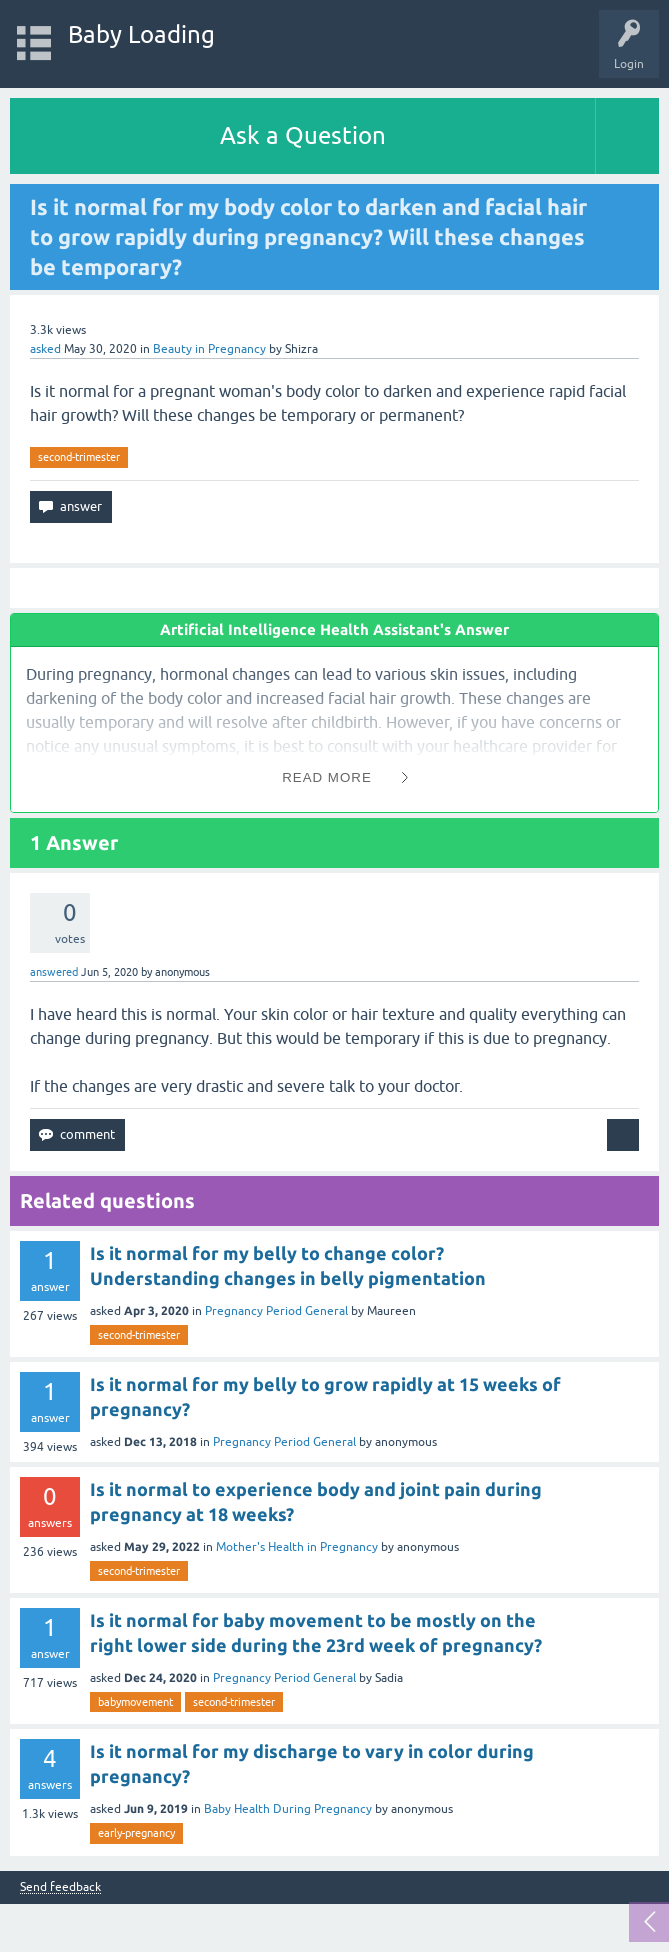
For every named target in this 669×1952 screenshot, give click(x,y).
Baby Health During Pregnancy (288, 1809)
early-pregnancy (136, 1833)
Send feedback (60, 1887)
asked (45, 349)
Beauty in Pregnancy (209, 349)
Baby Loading (141, 34)
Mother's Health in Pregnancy (297, 1547)
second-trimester (79, 457)
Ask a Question (303, 135)
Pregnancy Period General (276, 1311)
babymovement (135, 1702)
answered (54, 972)
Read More (327, 777)
